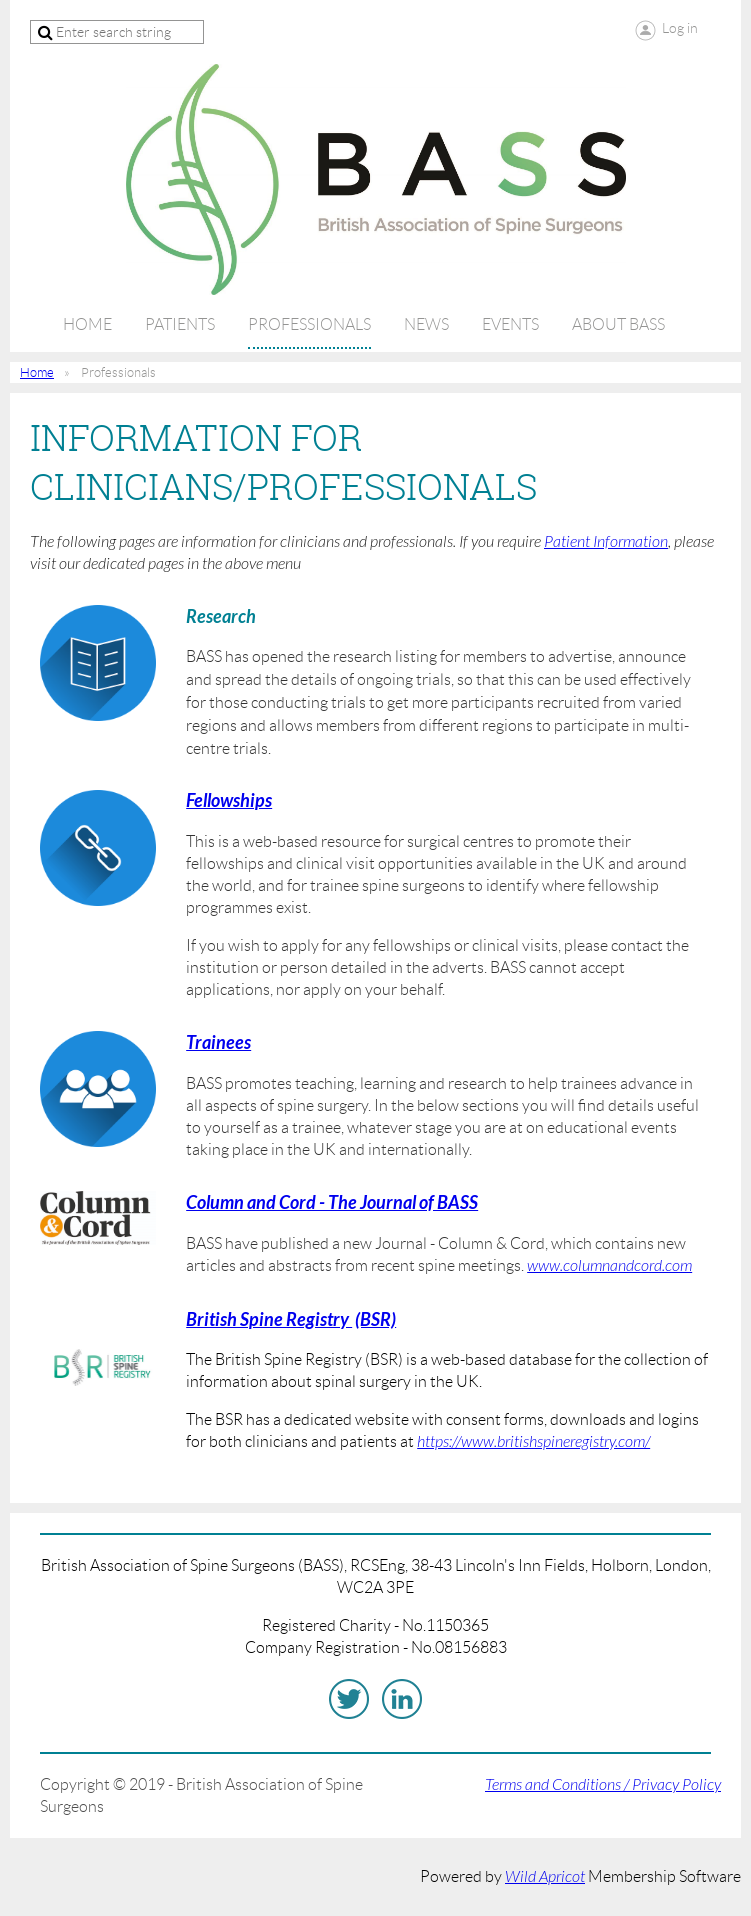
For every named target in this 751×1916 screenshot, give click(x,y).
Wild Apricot (545, 1877)
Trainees (218, 1043)
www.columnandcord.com (609, 1266)
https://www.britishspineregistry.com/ (533, 1442)
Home (37, 372)
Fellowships (229, 801)
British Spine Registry (269, 1320)
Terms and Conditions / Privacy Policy (603, 1785)
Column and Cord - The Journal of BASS (332, 1203)
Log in (680, 28)
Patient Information (606, 542)
